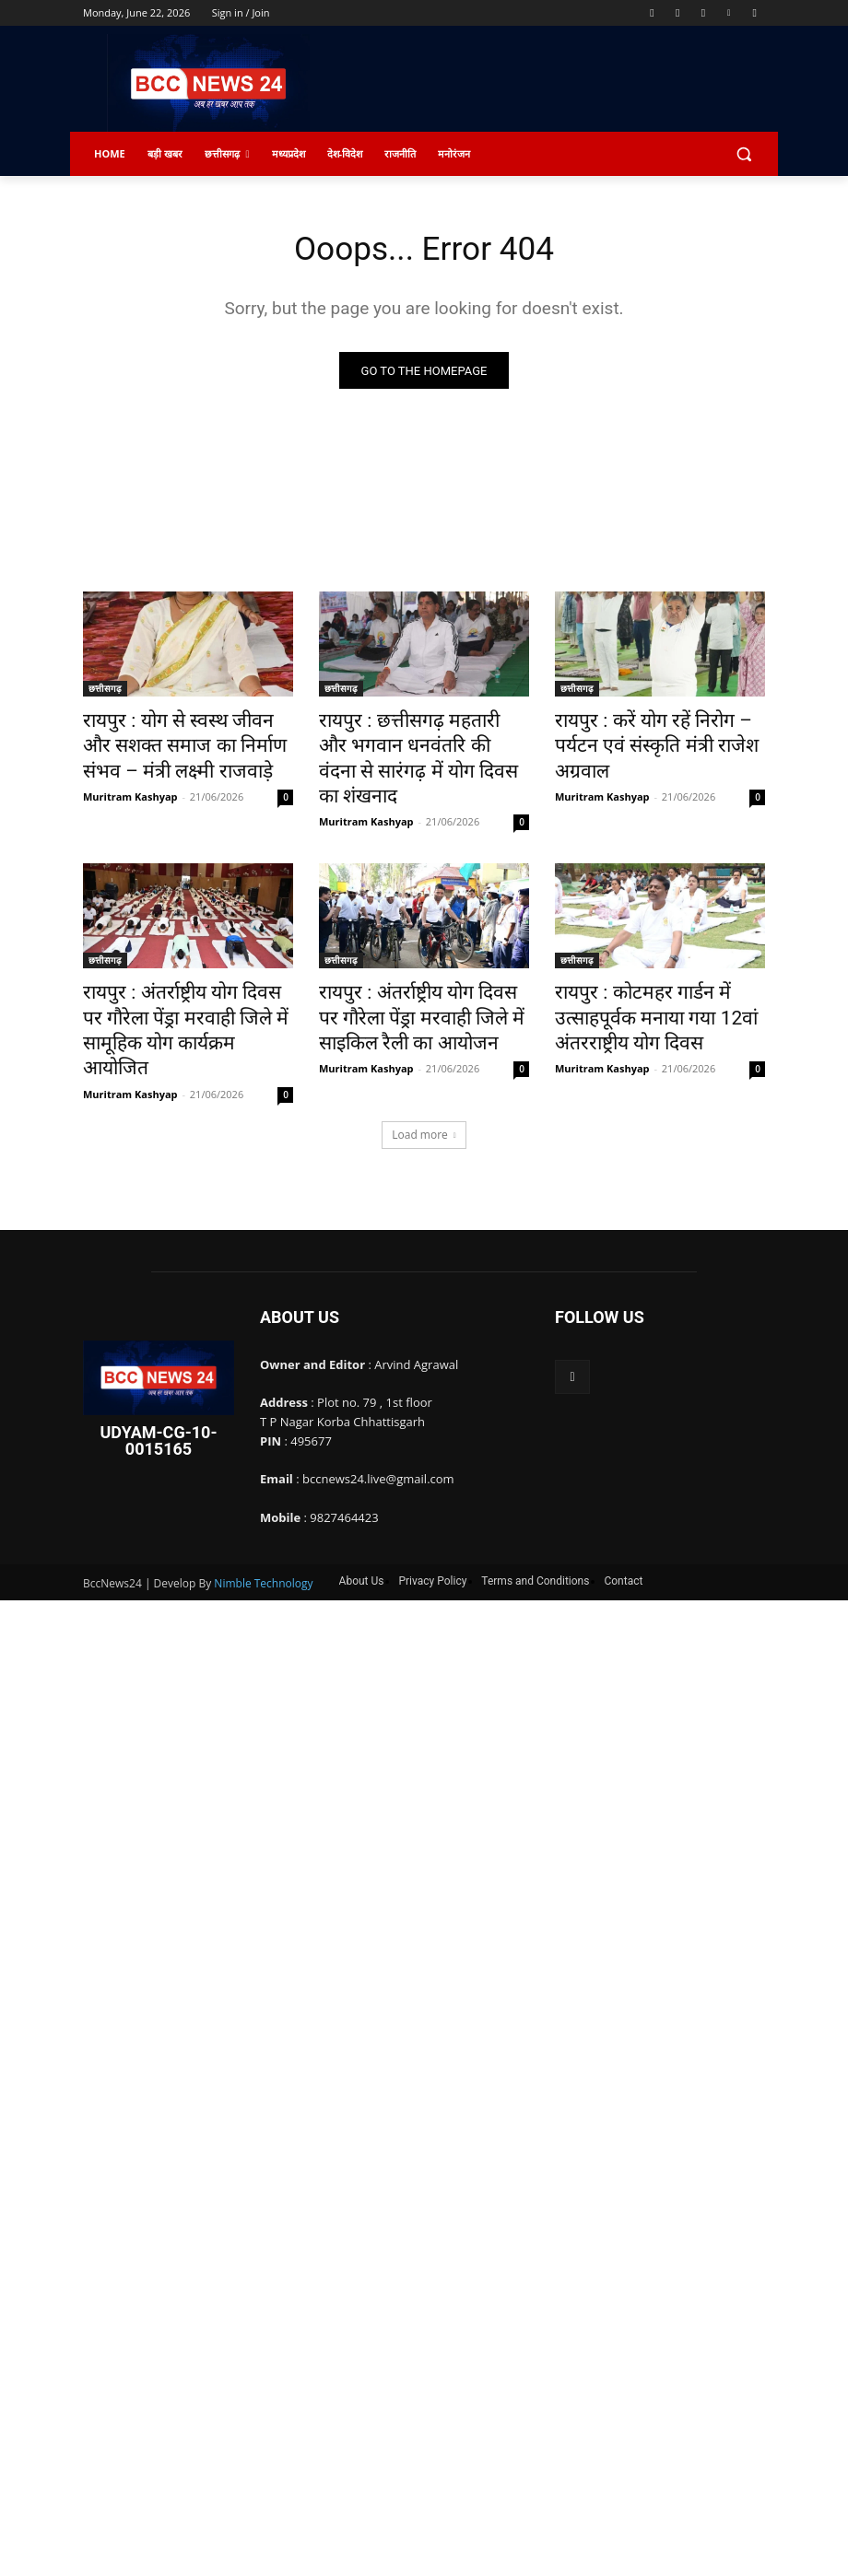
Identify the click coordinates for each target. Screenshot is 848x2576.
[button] (743, 154)
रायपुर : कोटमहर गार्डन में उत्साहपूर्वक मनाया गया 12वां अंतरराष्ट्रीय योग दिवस (659, 974)
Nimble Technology (263, 1508)
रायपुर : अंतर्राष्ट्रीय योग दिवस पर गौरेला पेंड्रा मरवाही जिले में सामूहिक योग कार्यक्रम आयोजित (181, 974)
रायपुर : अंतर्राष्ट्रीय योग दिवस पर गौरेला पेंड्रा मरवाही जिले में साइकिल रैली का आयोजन (418, 974)
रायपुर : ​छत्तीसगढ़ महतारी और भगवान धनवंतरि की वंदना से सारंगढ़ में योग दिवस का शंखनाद (418, 742)
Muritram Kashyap (130, 785)
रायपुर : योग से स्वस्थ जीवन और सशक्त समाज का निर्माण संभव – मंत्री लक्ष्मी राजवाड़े (187, 742)
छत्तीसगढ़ (105, 691)
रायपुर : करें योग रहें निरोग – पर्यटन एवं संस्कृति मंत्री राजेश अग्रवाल (654, 732)
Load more (424, 1059)
